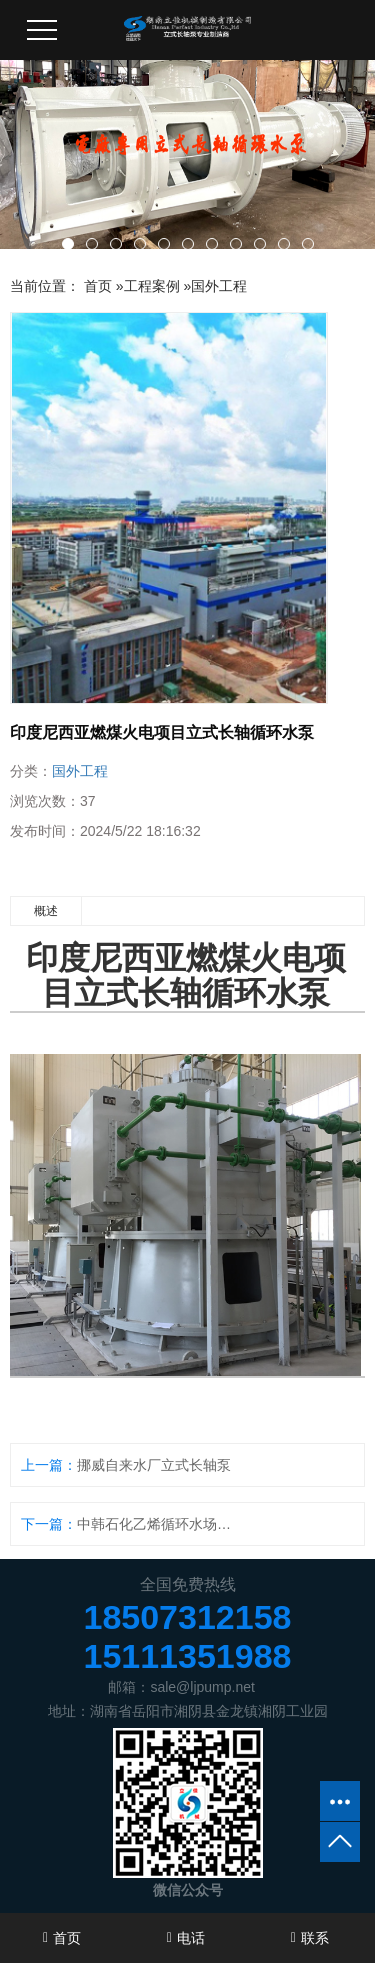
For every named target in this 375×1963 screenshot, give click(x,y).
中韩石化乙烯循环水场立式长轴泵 (160, 1524)
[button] (68, 244)
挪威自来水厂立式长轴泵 (154, 1465)
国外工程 (219, 286)
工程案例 (152, 286)
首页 (98, 286)
